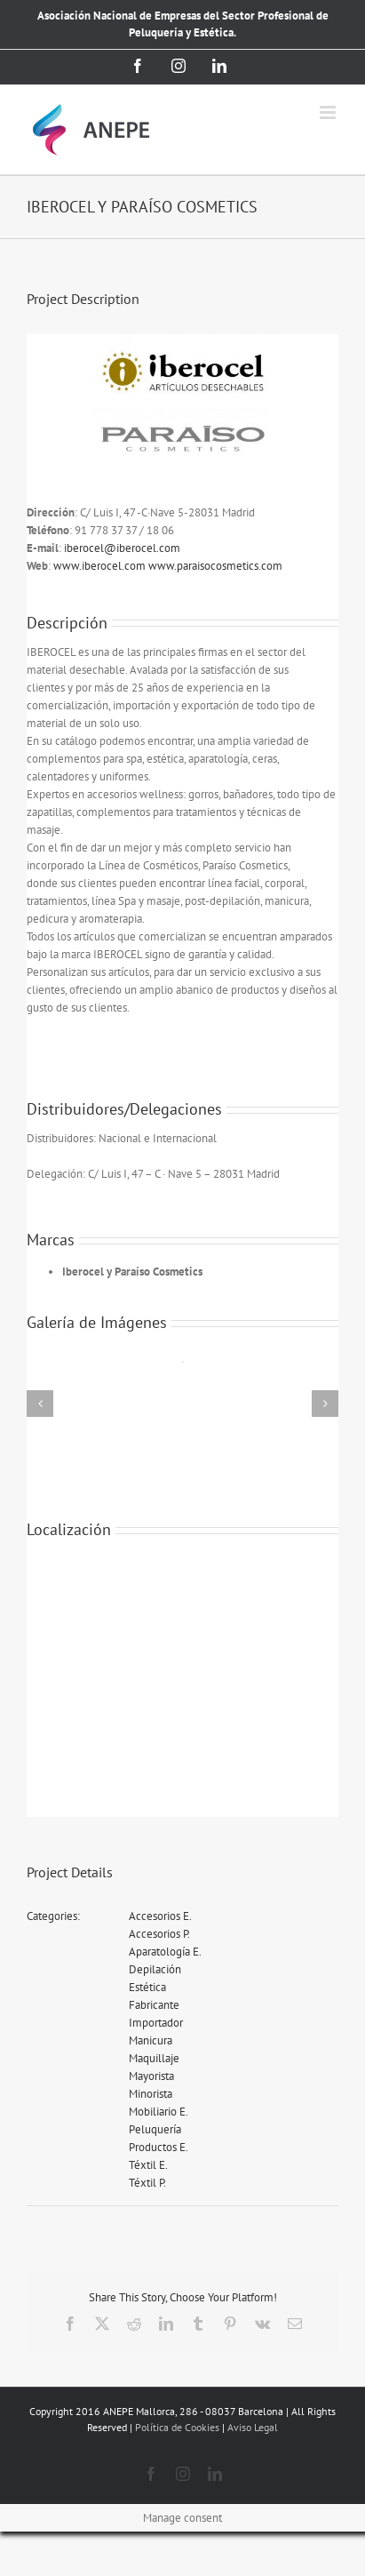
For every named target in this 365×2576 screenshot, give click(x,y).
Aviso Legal (252, 2427)
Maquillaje (154, 2058)
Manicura (150, 2040)
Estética (147, 1987)
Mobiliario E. (158, 2111)
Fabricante (154, 2004)
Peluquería (155, 2129)
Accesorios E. (160, 1916)
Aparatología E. (165, 1951)
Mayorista (151, 2076)
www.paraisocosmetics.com (215, 565)
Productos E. (158, 2147)
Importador (156, 2022)
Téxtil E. (148, 2164)
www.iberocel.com (100, 565)
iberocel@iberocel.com (122, 548)
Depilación (155, 1969)
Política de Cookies (177, 2427)
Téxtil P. (147, 2182)
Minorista (150, 2093)
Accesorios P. (159, 1933)
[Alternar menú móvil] (329, 112)
